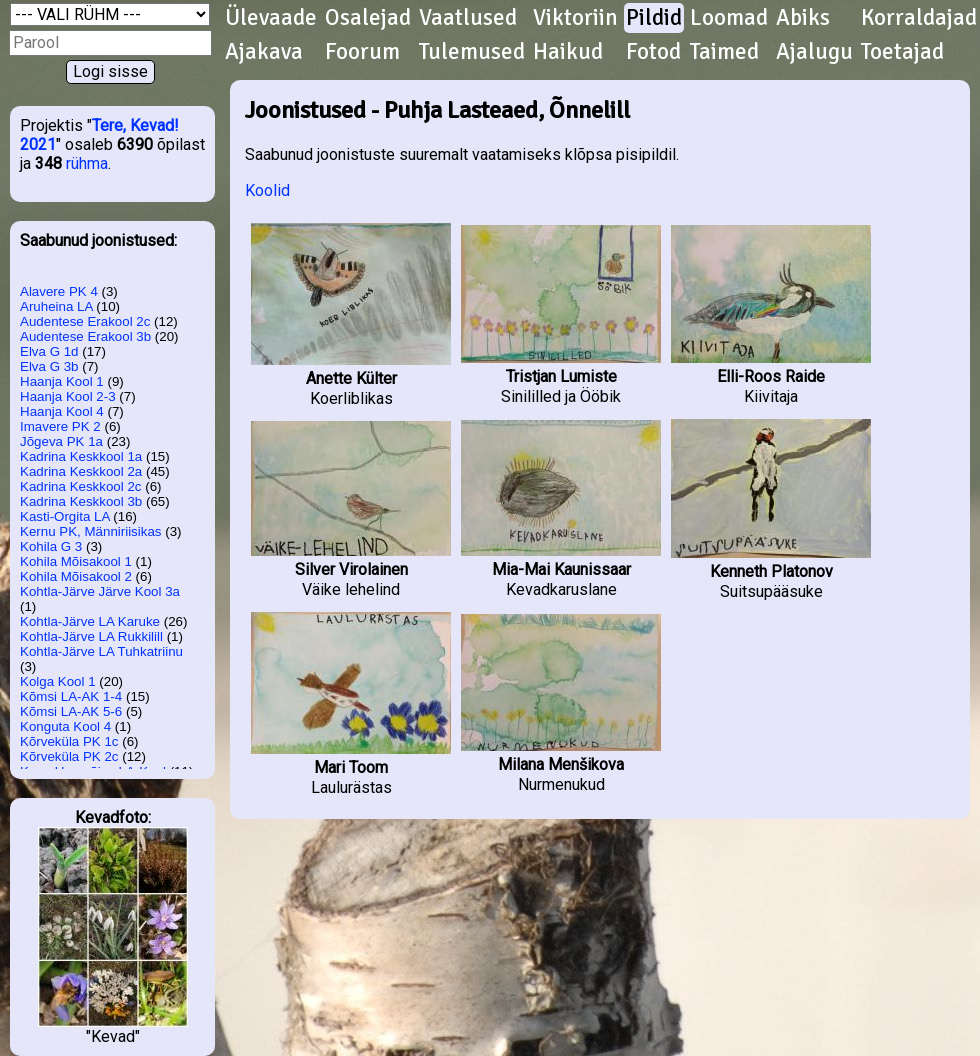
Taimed (724, 52)
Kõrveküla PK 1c (69, 741)
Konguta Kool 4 (65, 726)
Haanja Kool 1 (62, 381)
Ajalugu (814, 52)
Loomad (729, 18)
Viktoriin (575, 18)
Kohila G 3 (51, 546)
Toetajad (902, 52)
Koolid (267, 190)
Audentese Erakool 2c (85, 321)
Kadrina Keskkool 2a (81, 471)
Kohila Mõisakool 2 (76, 576)
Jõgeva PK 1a (61, 441)
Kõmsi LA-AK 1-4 (71, 696)
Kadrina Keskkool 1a (81, 456)
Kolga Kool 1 (58, 681)
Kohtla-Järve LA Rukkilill (91, 636)
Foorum (362, 52)
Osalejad (368, 18)
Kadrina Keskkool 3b (81, 501)
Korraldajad (919, 18)
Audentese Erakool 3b (85, 336)
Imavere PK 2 (60, 426)
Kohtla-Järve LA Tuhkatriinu (101, 651)
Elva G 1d (49, 351)
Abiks (803, 18)
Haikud (568, 52)
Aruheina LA (56, 306)
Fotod (653, 52)
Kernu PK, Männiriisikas (90, 531)
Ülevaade (271, 18)
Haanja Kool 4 (62, 411)
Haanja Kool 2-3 (68, 396)
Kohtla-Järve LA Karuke (90, 621)
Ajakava (264, 52)
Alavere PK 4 (59, 291)
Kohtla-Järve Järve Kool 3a (100, 591)
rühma (87, 163)
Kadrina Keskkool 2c (81, 486)
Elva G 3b (49, 366)
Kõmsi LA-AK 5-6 (71, 711)
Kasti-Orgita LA (65, 516)
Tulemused (472, 52)
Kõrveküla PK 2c (69, 756)
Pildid (654, 18)
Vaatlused (468, 18)
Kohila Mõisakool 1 (76, 561)
